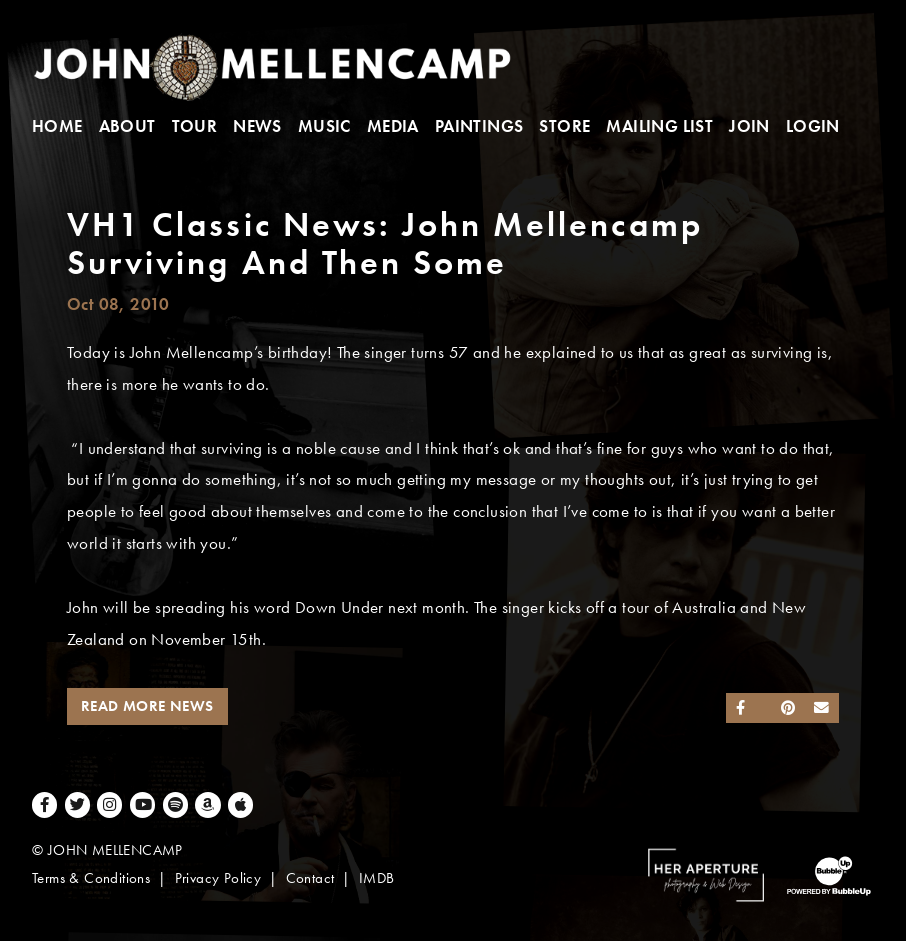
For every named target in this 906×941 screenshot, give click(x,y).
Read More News (147, 706)
